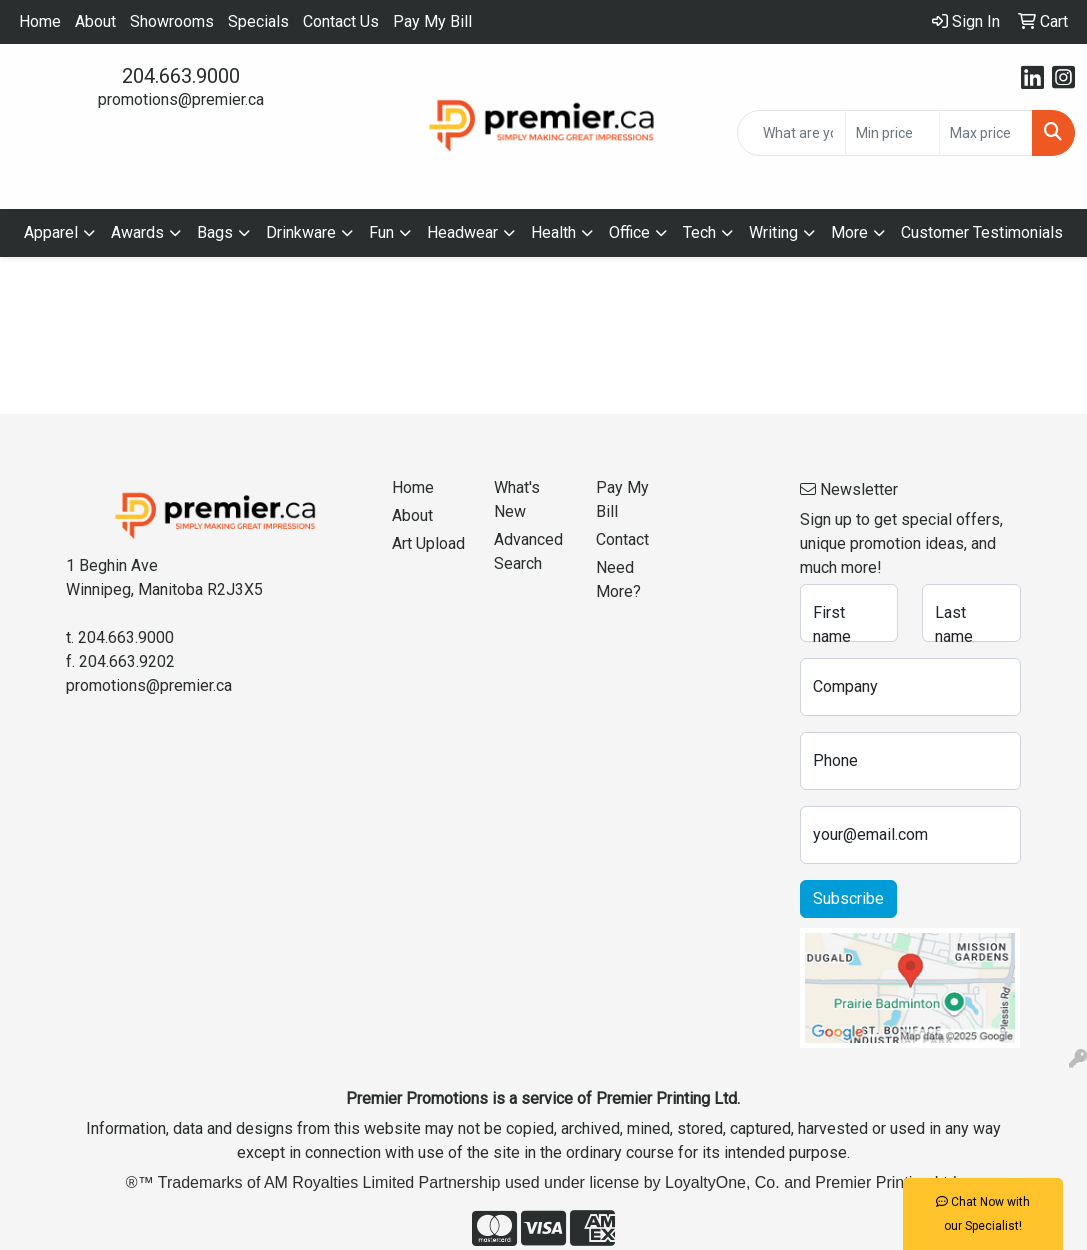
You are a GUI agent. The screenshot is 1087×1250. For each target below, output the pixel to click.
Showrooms (172, 21)
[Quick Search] (791, 133)
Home (40, 21)
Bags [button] (215, 232)
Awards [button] (137, 232)
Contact (622, 539)
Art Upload (428, 543)
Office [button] (629, 232)
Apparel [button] (51, 232)
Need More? (618, 579)
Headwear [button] (462, 232)
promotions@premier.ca (181, 99)
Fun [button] (381, 232)
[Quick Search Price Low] (892, 133)
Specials (258, 21)
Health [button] (553, 232)
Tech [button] (699, 232)
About (95, 21)
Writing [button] (773, 232)
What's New (517, 499)
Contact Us (341, 21)
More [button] (849, 232)
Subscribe (848, 898)
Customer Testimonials (982, 232)
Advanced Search (528, 551)
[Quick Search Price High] (986, 133)
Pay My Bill (432, 21)
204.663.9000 (181, 76)
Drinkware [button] (301, 232)
